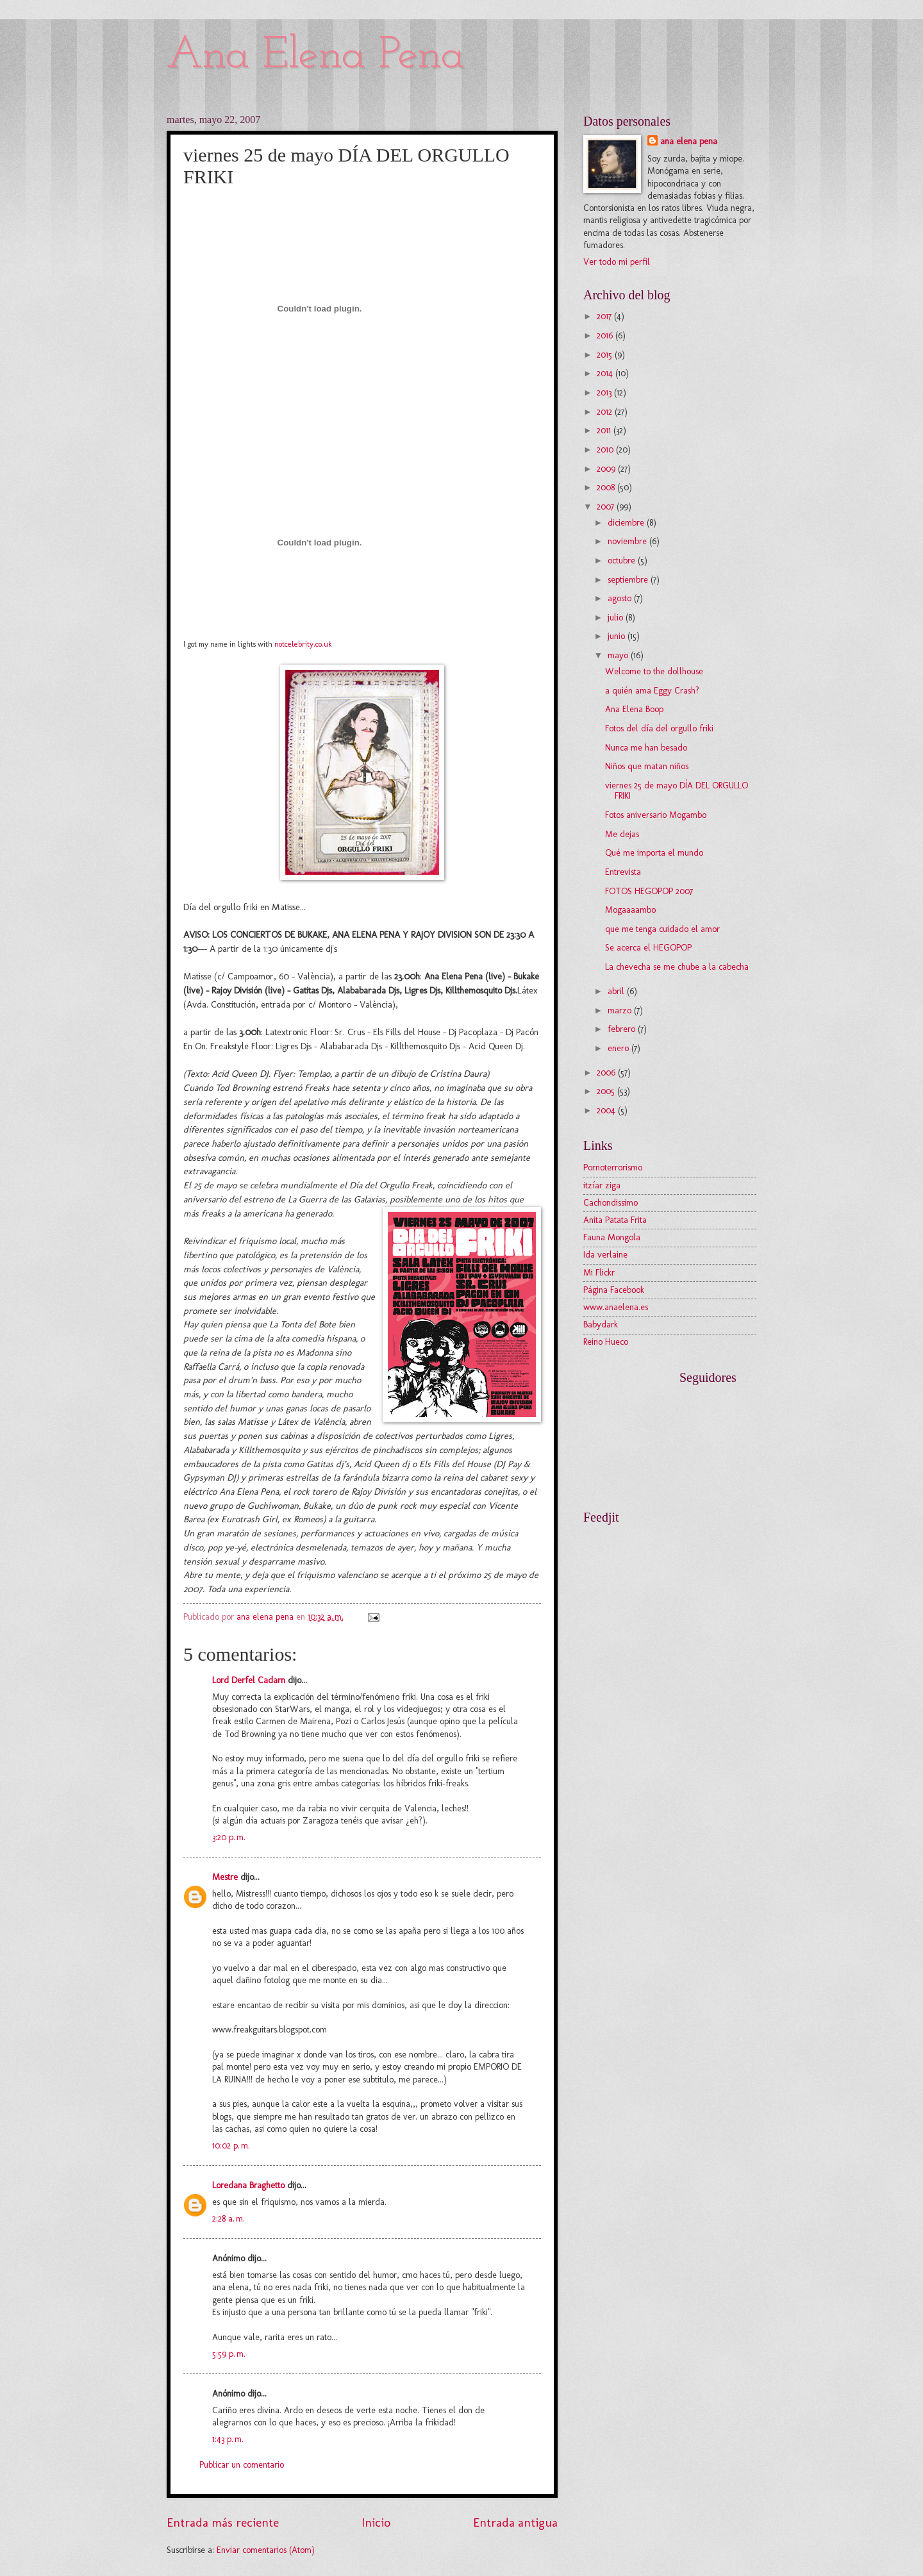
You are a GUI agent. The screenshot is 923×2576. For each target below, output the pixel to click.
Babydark (600, 1324)
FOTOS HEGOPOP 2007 (649, 891)
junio (618, 636)
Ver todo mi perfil (616, 261)
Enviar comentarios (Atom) (266, 2550)
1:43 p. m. (228, 2439)
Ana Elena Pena (316, 56)
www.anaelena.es (615, 1307)
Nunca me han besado (646, 747)
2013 (605, 392)
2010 (606, 449)
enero (619, 1048)
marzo (621, 1010)
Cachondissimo (610, 1202)
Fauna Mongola (611, 1237)
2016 (606, 335)
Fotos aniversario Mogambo (655, 815)
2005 (607, 1091)
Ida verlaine (605, 1254)
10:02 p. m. (231, 2145)
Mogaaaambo (630, 909)
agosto (621, 598)
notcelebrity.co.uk (303, 644)
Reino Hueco (605, 1341)
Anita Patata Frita (615, 1220)
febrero (623, 1029)
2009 (607, 468)
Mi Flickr (599, 1272)
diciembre (627, 522)
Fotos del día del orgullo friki (659, 728)
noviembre (628, 541)
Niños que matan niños (646, 766)
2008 (607, 487)
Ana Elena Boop (634, 709)
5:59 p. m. (228, 2353)
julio (617, 617)
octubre (623, 560)
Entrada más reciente (223, 2522)
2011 (605, 430)
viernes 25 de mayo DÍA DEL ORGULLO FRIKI (676, 791)
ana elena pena (688, 141)
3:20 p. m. (228, 1837)
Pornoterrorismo (612, 1167)
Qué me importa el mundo (654, 852)
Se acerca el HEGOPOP (648, 947)
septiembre (629, 579)
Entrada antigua (515, 2522)
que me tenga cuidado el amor (662, 929)
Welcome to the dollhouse (654, 671)
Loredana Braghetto (248, 2185)
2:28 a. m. (228, 2218)
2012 (606, 411)
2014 (606, 373)
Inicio (376, 2522)
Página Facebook (613, 1289)
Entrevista (623, 872)
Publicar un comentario (241, 2464)
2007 (607, 506)
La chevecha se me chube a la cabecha (677, 966)
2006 (607, 1072)
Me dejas (622, 834)
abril (617, 991)
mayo (619, 655)
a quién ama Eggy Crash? (652, 690)
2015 (606, 354)
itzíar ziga (601, 1185)
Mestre (225, 1877)
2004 (607, 1110)
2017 (605, 316)
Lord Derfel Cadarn (248, 1680)
